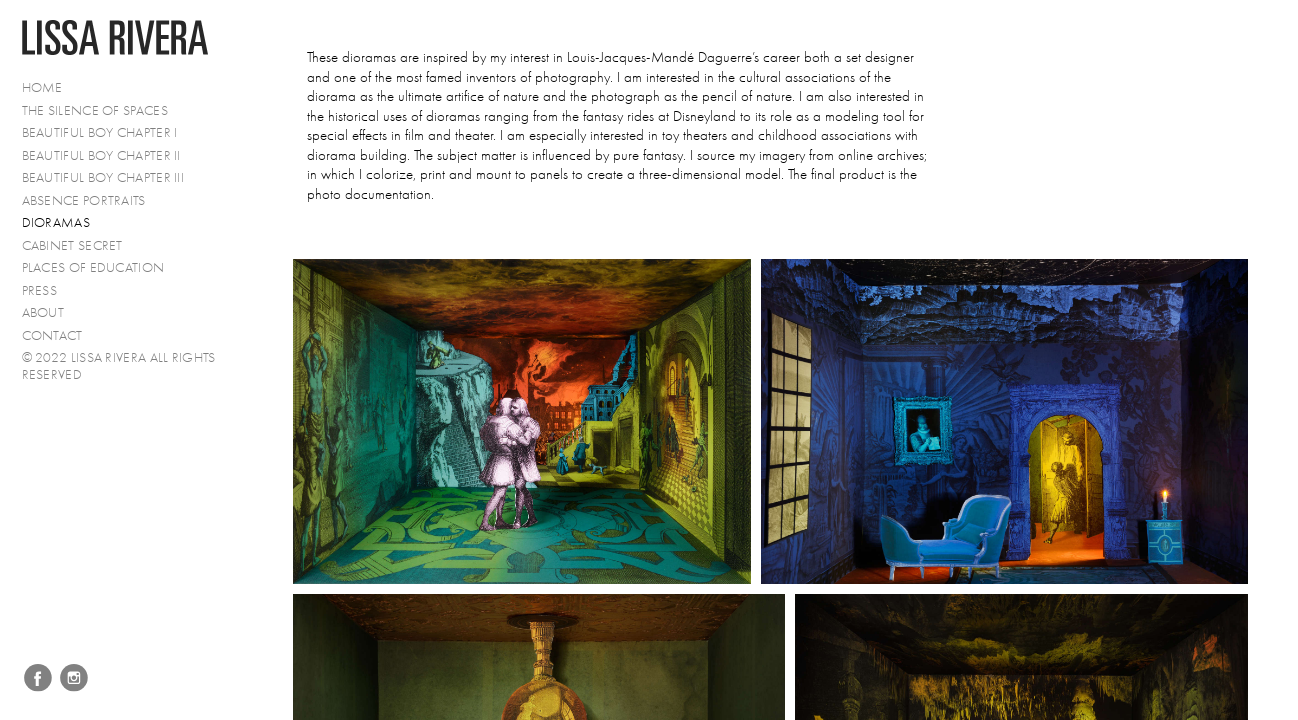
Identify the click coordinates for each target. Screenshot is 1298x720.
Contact (52, 335)
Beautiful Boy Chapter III (103, 177)
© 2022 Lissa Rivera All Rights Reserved (119, 366)
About (43, 312)
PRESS (40, 290)
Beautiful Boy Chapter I (100, 132)
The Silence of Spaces (95, 110)
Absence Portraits (84, 200)
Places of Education (93, 267)
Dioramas (56, 222)
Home (42, 87)
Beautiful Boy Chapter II (101, 155)
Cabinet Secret (72, 245)
